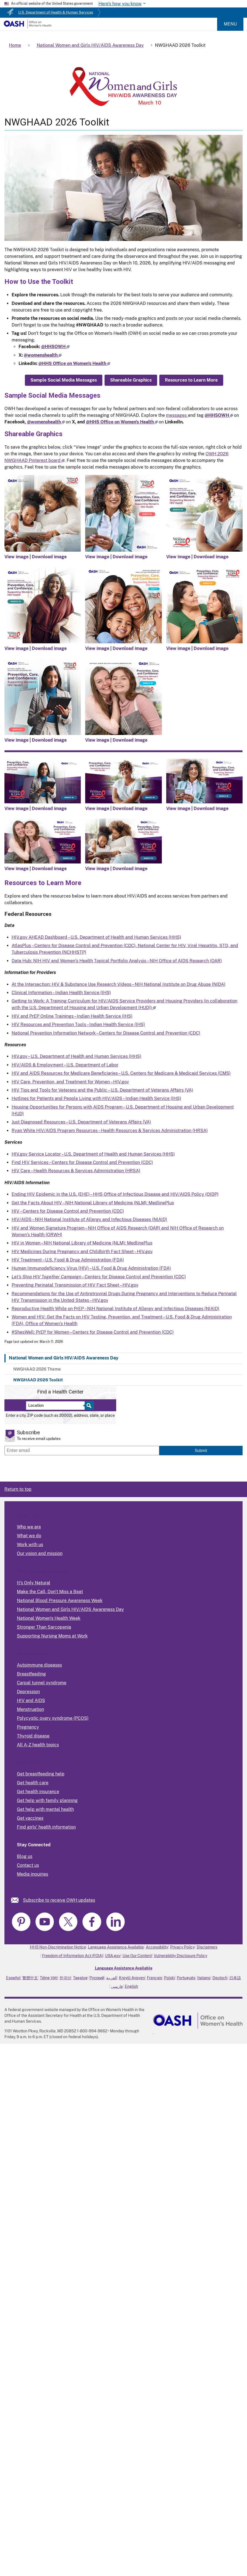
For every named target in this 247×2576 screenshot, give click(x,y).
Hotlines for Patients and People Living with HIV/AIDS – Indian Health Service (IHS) (96, 1098)
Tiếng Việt (49, 1978)
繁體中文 (30, 1978)
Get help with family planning (47, 1800)
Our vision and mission (40, 1553)
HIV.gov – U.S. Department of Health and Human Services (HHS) (76, 1056)
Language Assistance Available (116, 1947)
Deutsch (219, 1978)
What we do (29, 1535)
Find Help (27, 1762)
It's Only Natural (33, 1582)
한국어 (65, 1978)
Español (13, 1978)
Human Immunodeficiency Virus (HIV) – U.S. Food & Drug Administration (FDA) (91, 1268)
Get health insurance (38, 1791)
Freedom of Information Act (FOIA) (72, 1955)
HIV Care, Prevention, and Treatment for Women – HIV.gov (70, 1081)
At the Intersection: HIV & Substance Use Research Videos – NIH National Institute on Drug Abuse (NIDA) (118, 984)
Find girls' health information (46, 1827)
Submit (201, 1450)
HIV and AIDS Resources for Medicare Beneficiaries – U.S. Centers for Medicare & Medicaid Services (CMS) (121, 1073)
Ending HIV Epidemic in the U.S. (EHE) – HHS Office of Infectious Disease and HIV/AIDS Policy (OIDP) (115, 1194)
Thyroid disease (33, 1736)
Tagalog (80, 1978)
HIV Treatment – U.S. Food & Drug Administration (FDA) (68, 1260)
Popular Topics (32, 1653)
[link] (17, 1900)
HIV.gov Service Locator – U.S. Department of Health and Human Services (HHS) (93, 1154)
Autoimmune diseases (39, 1665)
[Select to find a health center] (88, 1405)
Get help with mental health (45, 1809)
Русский (97, 1978)
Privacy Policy (182, 1947)
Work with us (30, 1544)
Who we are (29, 1526)
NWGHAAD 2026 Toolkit (38, 1379)
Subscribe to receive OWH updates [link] (59, 1900)
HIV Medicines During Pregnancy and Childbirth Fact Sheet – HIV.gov (82, 1251)
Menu (230, 24)
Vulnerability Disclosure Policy (180, 1955)
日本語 (235, 1978)
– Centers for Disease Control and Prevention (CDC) (99, 1276)
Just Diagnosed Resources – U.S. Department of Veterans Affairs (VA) (81, 1122)
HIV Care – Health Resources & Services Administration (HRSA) (76, 1170)
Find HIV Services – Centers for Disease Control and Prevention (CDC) (82, 1162)
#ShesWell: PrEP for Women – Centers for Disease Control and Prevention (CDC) (93, 1332)
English (131, 1986)
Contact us (28, 1865)
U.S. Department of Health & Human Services (55, 12)
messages (177, 415)
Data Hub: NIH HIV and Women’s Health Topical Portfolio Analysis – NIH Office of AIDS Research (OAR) (117, 960)
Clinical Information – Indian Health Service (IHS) (61, 992)
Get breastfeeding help (40, 1774)
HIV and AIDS (31, 1700)
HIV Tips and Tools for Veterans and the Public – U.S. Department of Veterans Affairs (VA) (102, 1090)
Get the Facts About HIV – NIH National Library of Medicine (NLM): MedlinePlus (93, 1202)
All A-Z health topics (38, 1744)
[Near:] (57, 1405)
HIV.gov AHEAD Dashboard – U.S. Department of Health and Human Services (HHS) (96, 937)
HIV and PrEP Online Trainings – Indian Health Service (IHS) (72, 1016)
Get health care (32, 1782)
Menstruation (30, 1709)
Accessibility (157, 1947)
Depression (28, 1691)
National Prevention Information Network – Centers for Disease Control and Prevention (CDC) (106, 1033)
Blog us (24, 1856)
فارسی (117, 1986)
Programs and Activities (42, 1571)
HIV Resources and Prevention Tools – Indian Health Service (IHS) (78, 1024)
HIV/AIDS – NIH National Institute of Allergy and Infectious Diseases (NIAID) (89, 1219)
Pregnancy (28, 1727)
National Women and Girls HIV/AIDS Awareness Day (63, 1358)
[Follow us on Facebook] (55, 346)
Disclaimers (207, 1947)
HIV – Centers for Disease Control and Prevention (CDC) (68, 1211)
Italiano (203, 1978)
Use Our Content (137, 1955)
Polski (169, 1978)
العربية (111, 1978)
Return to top (18, 1489)
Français (154, 1978)
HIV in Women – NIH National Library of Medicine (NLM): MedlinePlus (82, 1243)
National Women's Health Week (48, 1618)
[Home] (28, 26)
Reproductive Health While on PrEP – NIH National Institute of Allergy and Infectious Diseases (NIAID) (115, 1308)
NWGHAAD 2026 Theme (37, 1369)
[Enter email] (81, 1450)
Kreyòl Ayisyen (132, 1978)
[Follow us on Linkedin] (74, 363)
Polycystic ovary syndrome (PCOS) (53, 1718)
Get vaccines (30, 1818)
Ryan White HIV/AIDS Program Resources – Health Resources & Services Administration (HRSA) (110, 1130)
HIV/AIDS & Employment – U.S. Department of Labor (65, 1065)
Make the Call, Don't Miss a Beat (50, 1591)
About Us (27, 1515)
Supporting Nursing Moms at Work (52, 1636)
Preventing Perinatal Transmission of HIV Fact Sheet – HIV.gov (75, 1285)
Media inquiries (32, 1874)
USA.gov (113, 1955)
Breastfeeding (31, 1674)
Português (186, 1978)
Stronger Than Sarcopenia (44, 1627)
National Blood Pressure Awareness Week (60, 1600)
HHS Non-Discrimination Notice (58, 1947)
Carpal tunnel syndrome (41, 1682)
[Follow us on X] (42, 355)
